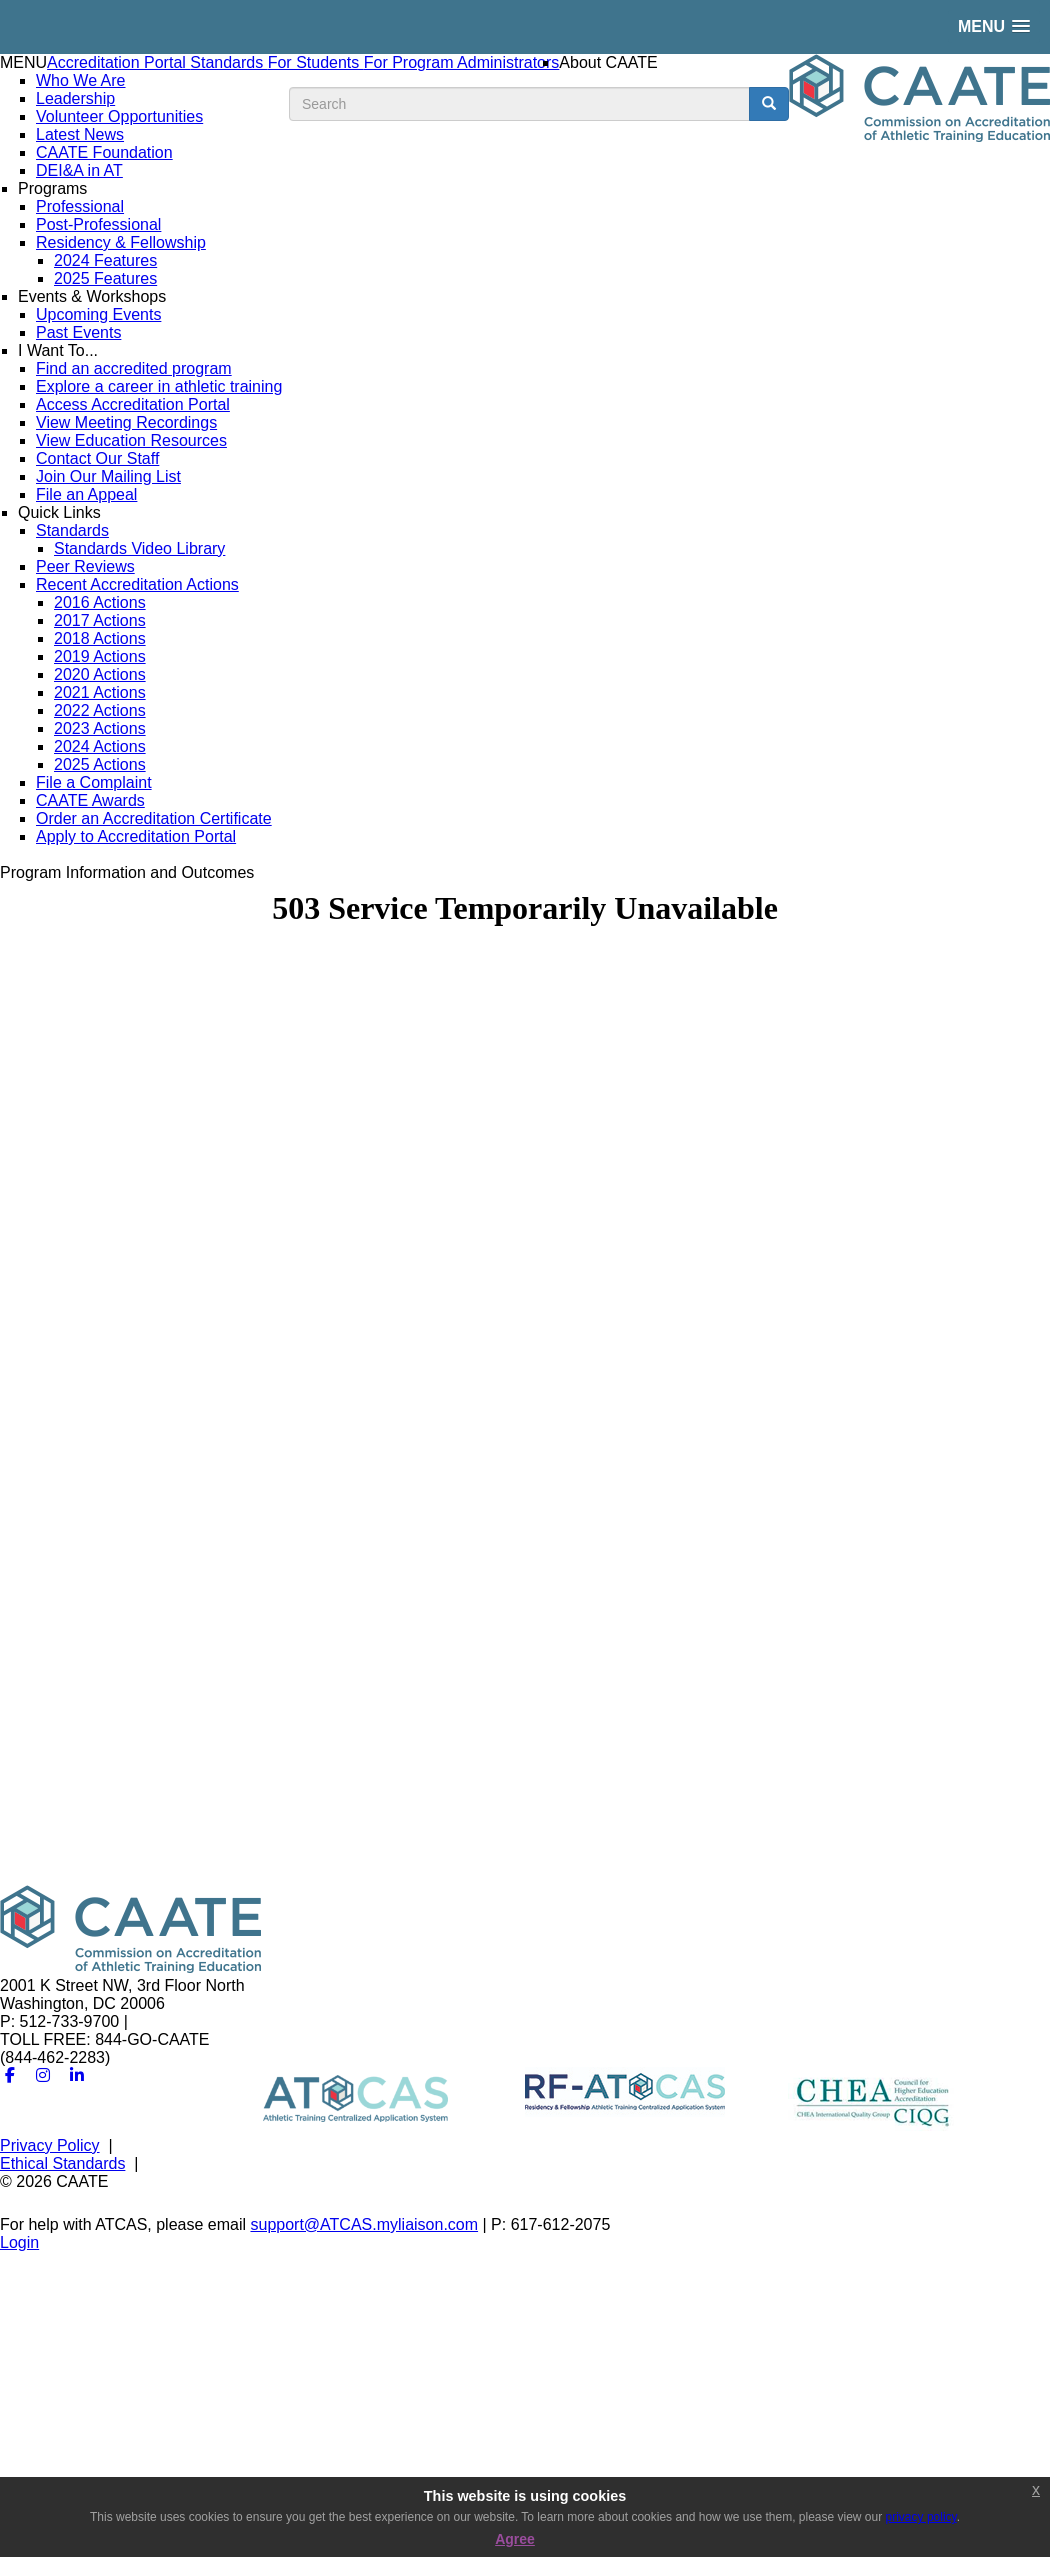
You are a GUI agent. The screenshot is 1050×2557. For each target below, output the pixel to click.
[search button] (769, 104)
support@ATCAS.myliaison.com (364, 2224)
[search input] (519, 104)
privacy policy (921, 2517)
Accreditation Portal (118, 62)
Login (19, 2242)
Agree (515, 2539)
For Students (316, 62)
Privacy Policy (50, 2145)
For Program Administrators (462, 62)
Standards (228, 62)
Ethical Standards (62, 2163)
